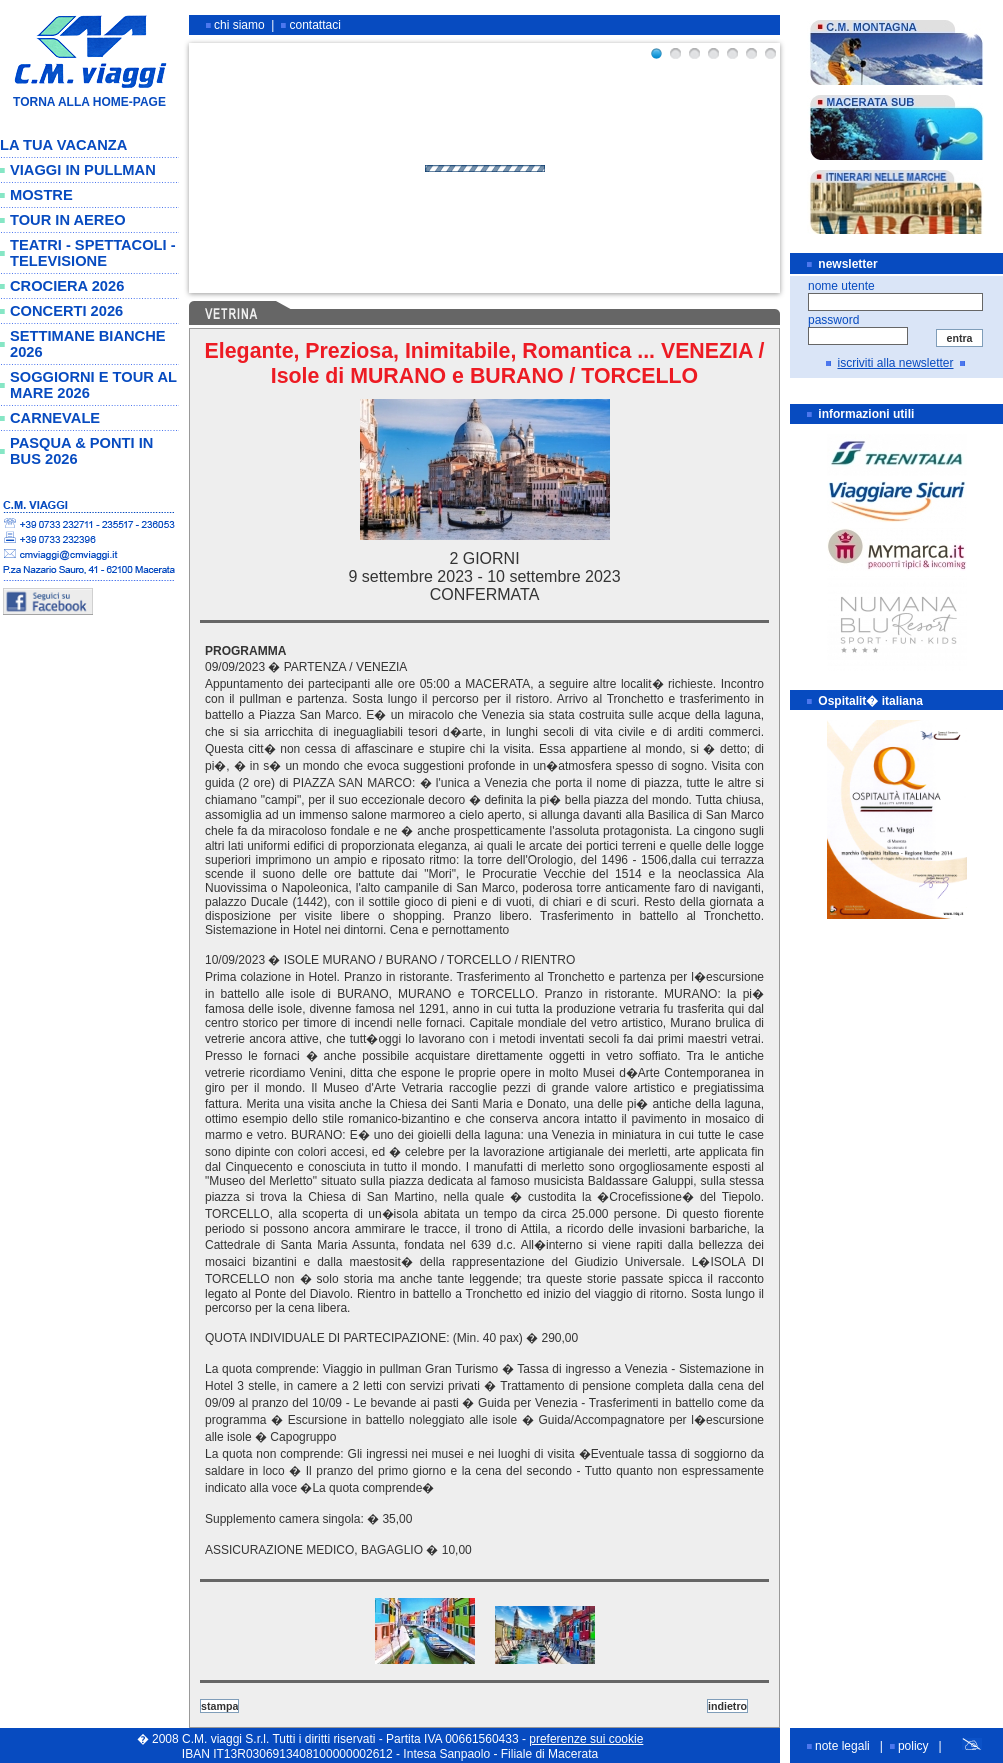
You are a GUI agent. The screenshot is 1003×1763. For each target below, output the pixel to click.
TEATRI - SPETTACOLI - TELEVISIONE (93, 253)
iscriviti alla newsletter (895, 363)
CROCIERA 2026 (67, 286)
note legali (842, 1746)
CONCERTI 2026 (66, 311)
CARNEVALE (55, 418)
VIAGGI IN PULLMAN (83, 170)
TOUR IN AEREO (68, 220)
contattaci (315, 25)
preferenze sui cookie (586, 1739)
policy (913, 1746)
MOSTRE (41, 195)
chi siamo (239, 25)
